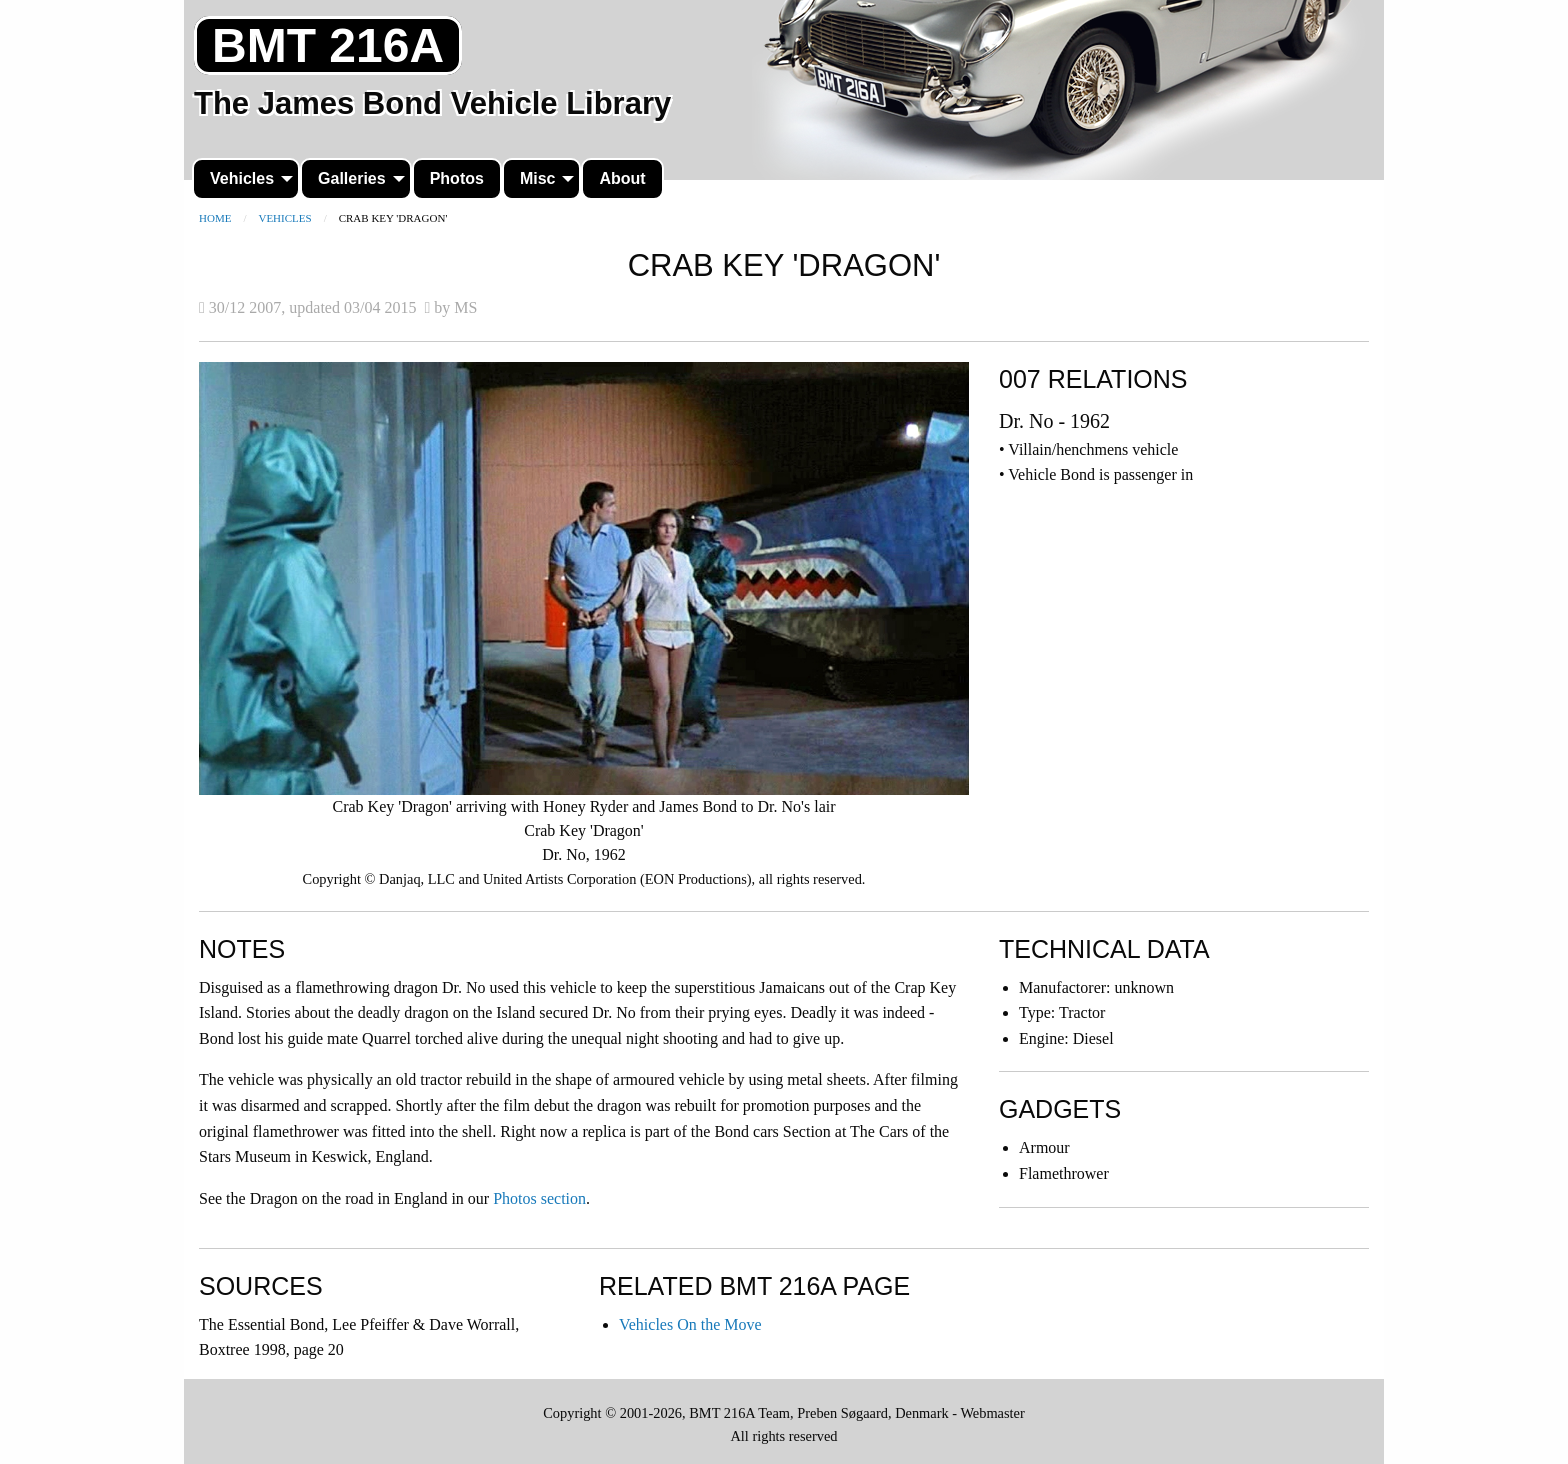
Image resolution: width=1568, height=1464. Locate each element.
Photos (457, 178)
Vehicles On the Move (690, 1324)
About (622, 178)
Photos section (539, 1198)
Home (215, 218)
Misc (538, 178)
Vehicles (242, 178)
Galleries (352, 178)
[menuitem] (246, 179)
